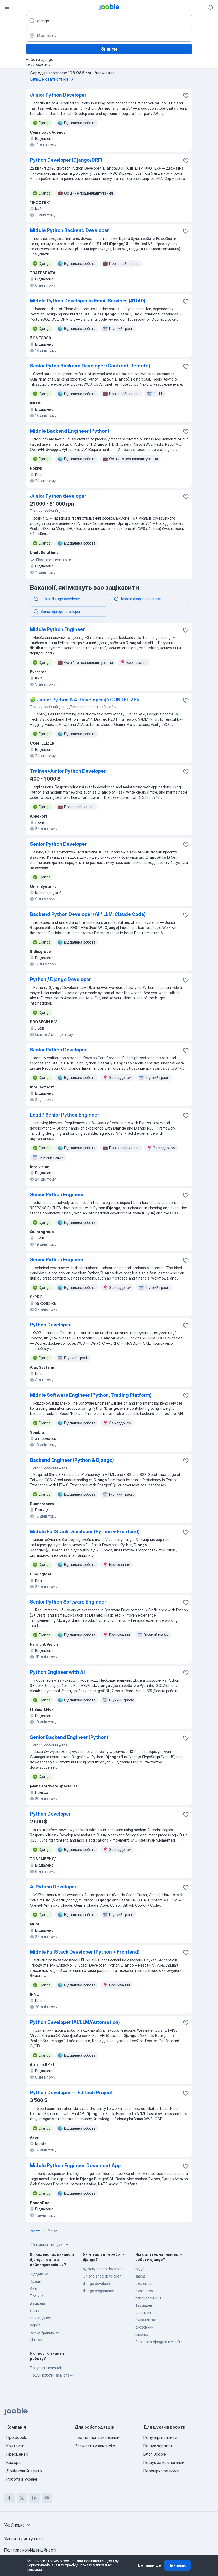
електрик (143, 2312)
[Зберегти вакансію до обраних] (186, 95)
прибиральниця (148, 2298)
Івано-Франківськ (44, 2332)
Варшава (37, 2303)
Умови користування (24, 2538)
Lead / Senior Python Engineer (64, 1115)
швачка (141, 2334)
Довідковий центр (24, 2470)
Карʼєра (13, 2462)
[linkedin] (34, 2498)
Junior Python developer (58, 496)
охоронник (144, 2327)
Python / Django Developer (60, 979)
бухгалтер (144, 2290)
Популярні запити (160, 2437)
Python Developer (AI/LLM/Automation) (75, 2022)
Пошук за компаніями (163, 2462)
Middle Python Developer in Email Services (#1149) (87, 300)
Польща (36, 2296)
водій (139, 2269)
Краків (35, 2281)
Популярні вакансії (46, 2368)
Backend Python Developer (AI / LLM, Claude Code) (88, 914)
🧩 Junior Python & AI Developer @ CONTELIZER (85, 699)
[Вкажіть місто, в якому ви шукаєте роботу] (109, 35)
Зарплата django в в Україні (158, 2342)
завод (140, 2276)
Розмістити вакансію (95, 2445)
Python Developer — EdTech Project (71, 2092)
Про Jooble (16, 2437)
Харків (35, 2325)
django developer (97, 2283)
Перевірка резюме (161, 2470)
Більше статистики (52, 79)
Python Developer (50, 1324)
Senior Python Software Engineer (68, 1602)
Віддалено (39, 2274)
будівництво (145, 2320)
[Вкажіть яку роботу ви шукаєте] (109, 21)
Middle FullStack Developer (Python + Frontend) (85, 1531)
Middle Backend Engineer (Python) (69, 431)
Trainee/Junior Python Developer (68, 771)
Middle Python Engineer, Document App (75, 2165)
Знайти (109, 49)
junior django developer (102, 2276)
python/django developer (103, 2269)
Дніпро (36, 2339)
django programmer (98, 2290)
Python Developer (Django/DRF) (66, 160)
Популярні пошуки (50, 2244)
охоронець (144, 2283)
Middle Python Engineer (57, 629)
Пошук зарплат (158, 2445)
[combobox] (18, 2525)
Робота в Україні (21, 2479)
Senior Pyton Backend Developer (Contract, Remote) (90, 366)
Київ (33, 2288)
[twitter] (22, 2498)
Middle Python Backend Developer (69, 230)
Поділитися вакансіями (97, 2437)
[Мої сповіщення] (210, 7)
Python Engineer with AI (57, 1672)
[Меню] (7, 7)
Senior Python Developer (58, 844)
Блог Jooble (154, 2454)
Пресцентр (17, 2454)
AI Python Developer (53, 1886)
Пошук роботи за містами (52, 2375)
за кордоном (41, 2318)
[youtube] (47, 2498)
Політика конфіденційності (30, 2550)
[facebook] (9, 2498)
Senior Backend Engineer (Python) (69, 1737)
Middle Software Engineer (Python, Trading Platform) (91, 1395)
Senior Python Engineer (57, 1194)
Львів (34, 2310)
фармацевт (144, 2305)
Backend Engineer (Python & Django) (72, 1460)
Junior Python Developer (58, 95)
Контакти (15, 2445)
